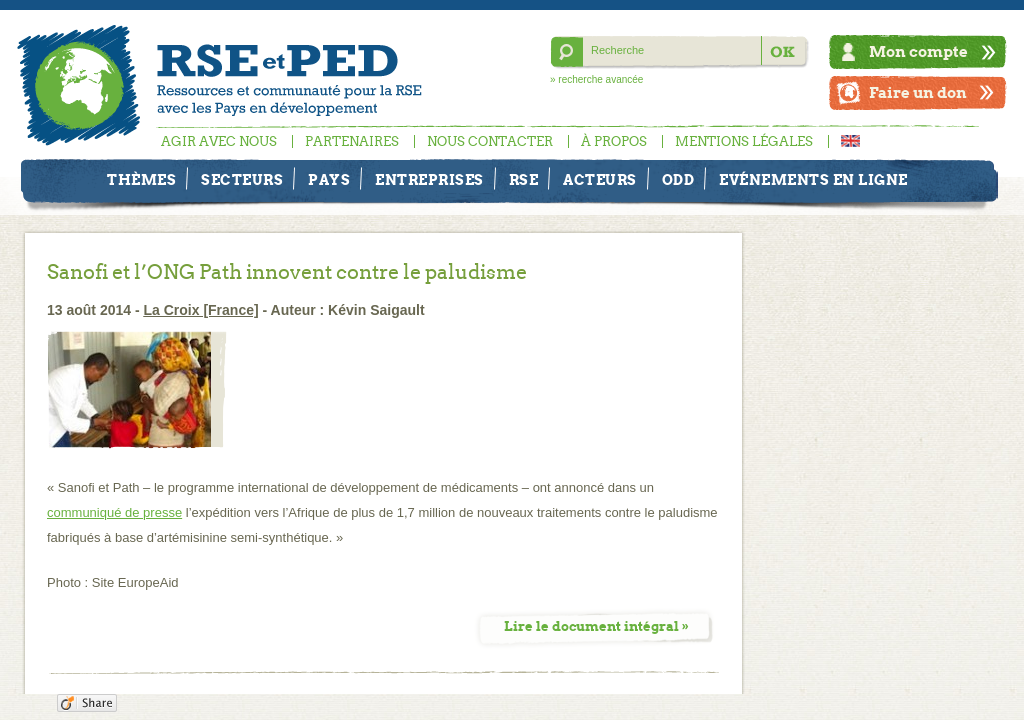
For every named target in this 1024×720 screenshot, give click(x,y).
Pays (329, 180)
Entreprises (429, 180)
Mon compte (918, 51)
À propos (614, 141)
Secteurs (242, 180)
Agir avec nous (219, 141)
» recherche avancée (596, 79)
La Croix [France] (201, 310)
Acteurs (600, 180)
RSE (524, 180)
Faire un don (918, 92)
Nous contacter (490, 141)
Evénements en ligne (813, 180)
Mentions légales (744, 141)
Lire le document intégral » (596, 626)
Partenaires (352, 141)
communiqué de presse (114, 512)
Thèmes (141, 180)
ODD (678, 180)
